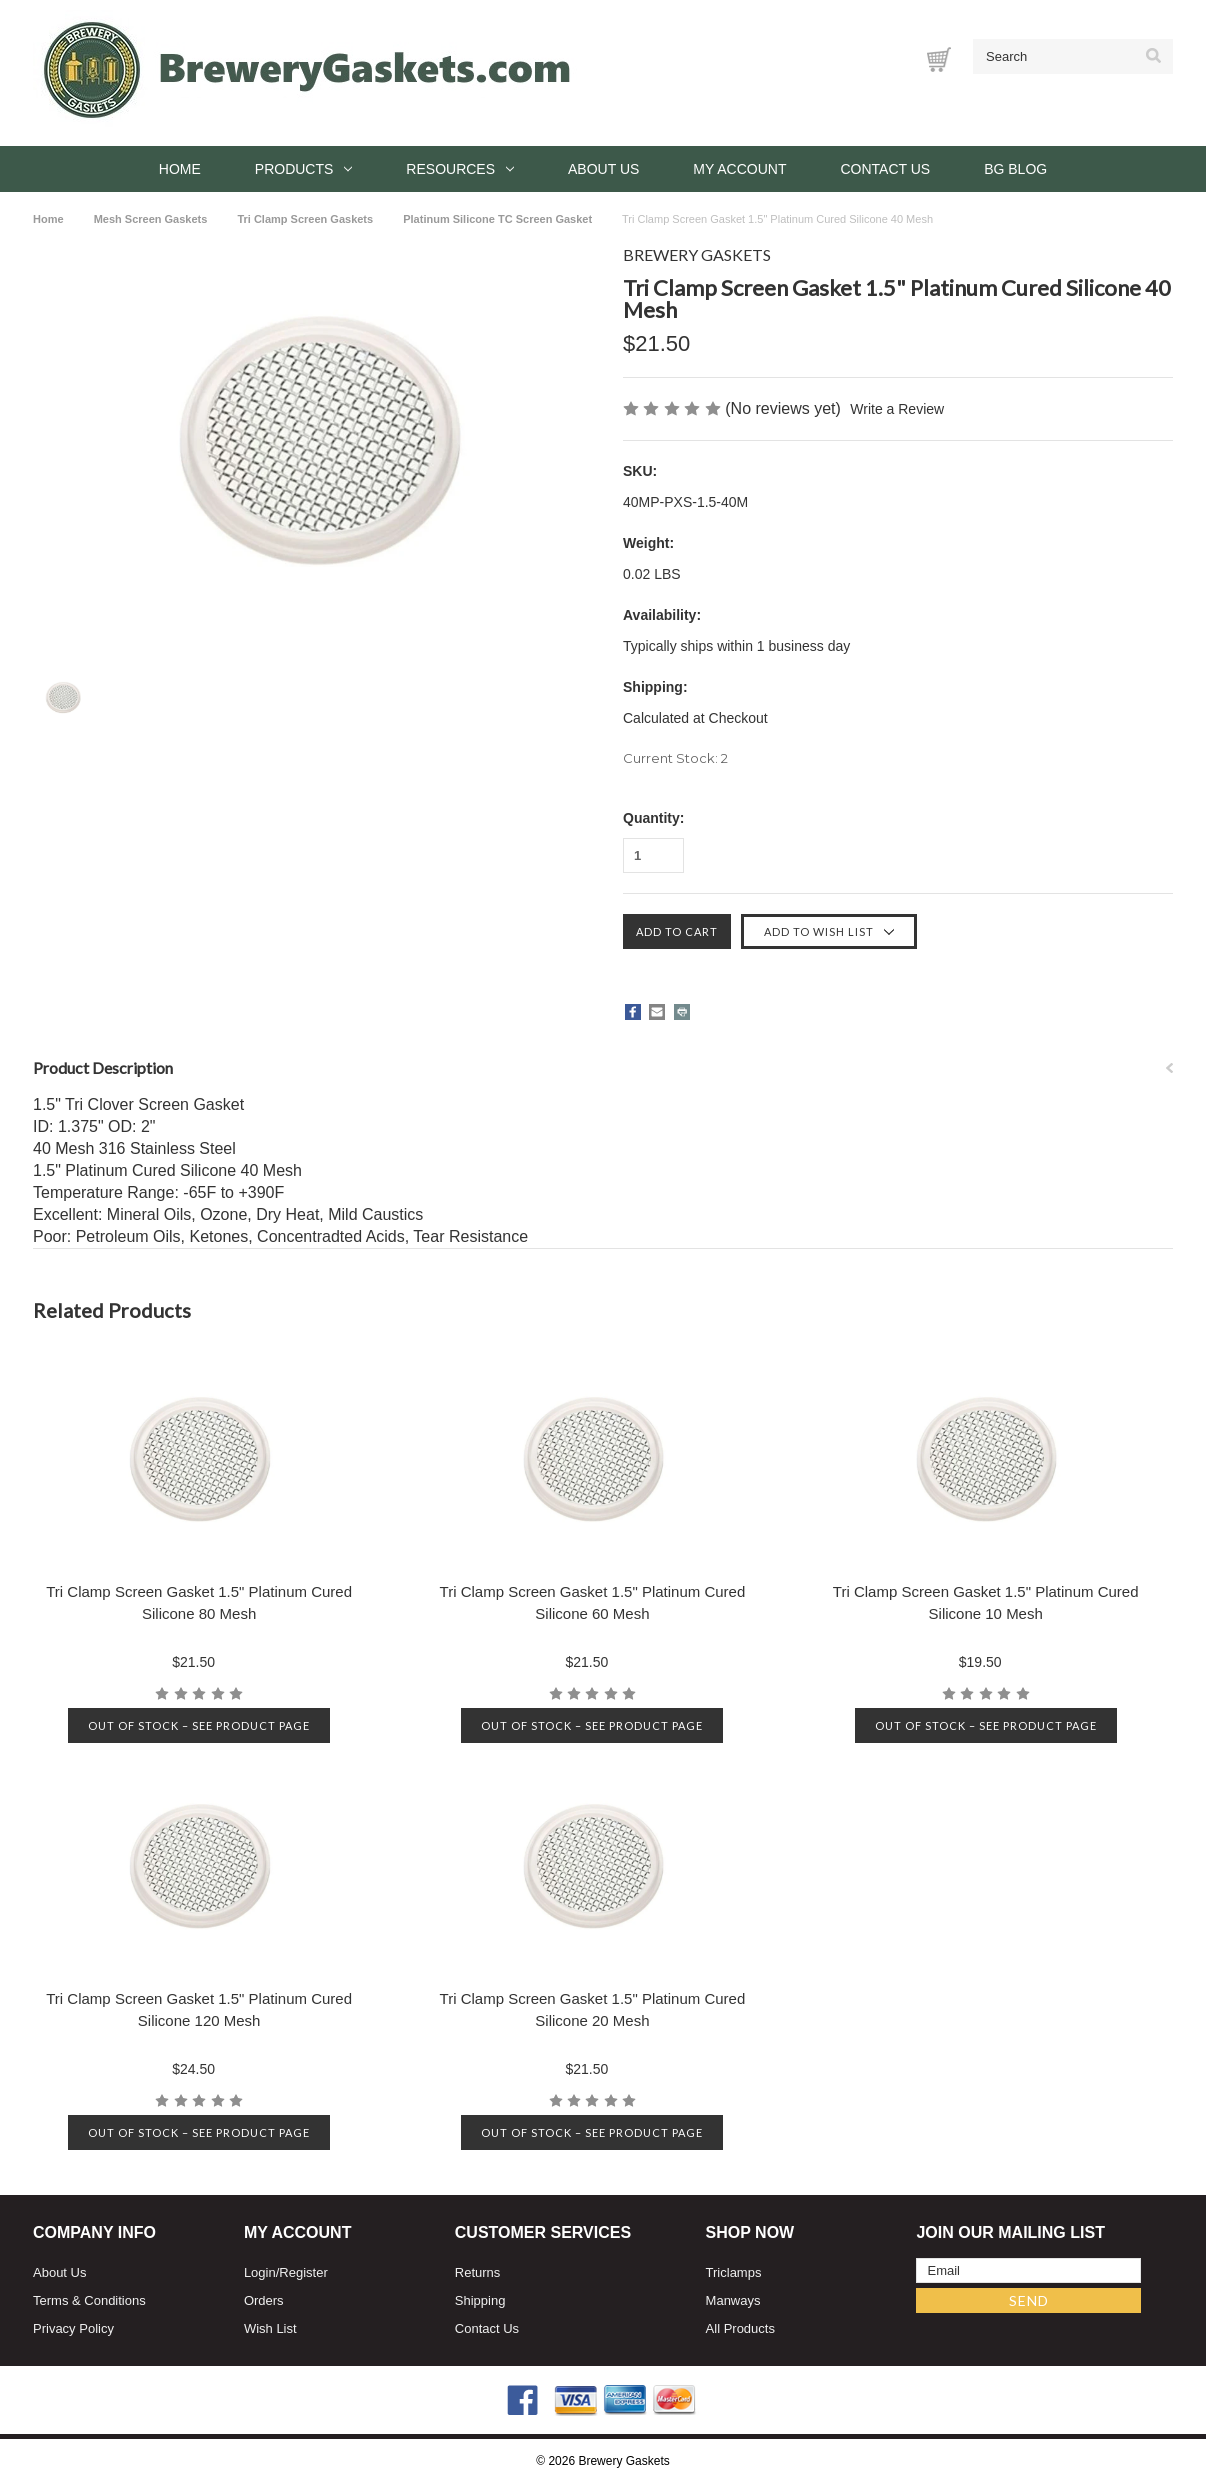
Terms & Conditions (89, 2300)
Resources (460, 169)
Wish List (270, 2328)
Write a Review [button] (897, 409)
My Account (739, 169)
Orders (264, 2300)
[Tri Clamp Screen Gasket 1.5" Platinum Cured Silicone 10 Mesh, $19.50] (985, 1461)
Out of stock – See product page (199, 1725)
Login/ (261, 2272)
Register (303, 2272)
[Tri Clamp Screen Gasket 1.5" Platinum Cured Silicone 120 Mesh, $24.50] (199, 1868)
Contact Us (885, 169)
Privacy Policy (73, 2328)
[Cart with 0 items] (939, 59)
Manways (733, 2300)
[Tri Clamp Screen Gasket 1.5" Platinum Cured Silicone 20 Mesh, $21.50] (592, 1868)
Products (304, 169)
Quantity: (653, 818)
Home (180, 169)
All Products (740, 2328)
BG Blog (1015, 169)
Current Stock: (675, 758)
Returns (478, 2272)
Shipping (480, 2300)
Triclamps (734, 2272)
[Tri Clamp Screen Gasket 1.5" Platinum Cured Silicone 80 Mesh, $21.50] (199, 1461)
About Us (603, 169)
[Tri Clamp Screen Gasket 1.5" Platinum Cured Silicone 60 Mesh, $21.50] (592, 1461)
